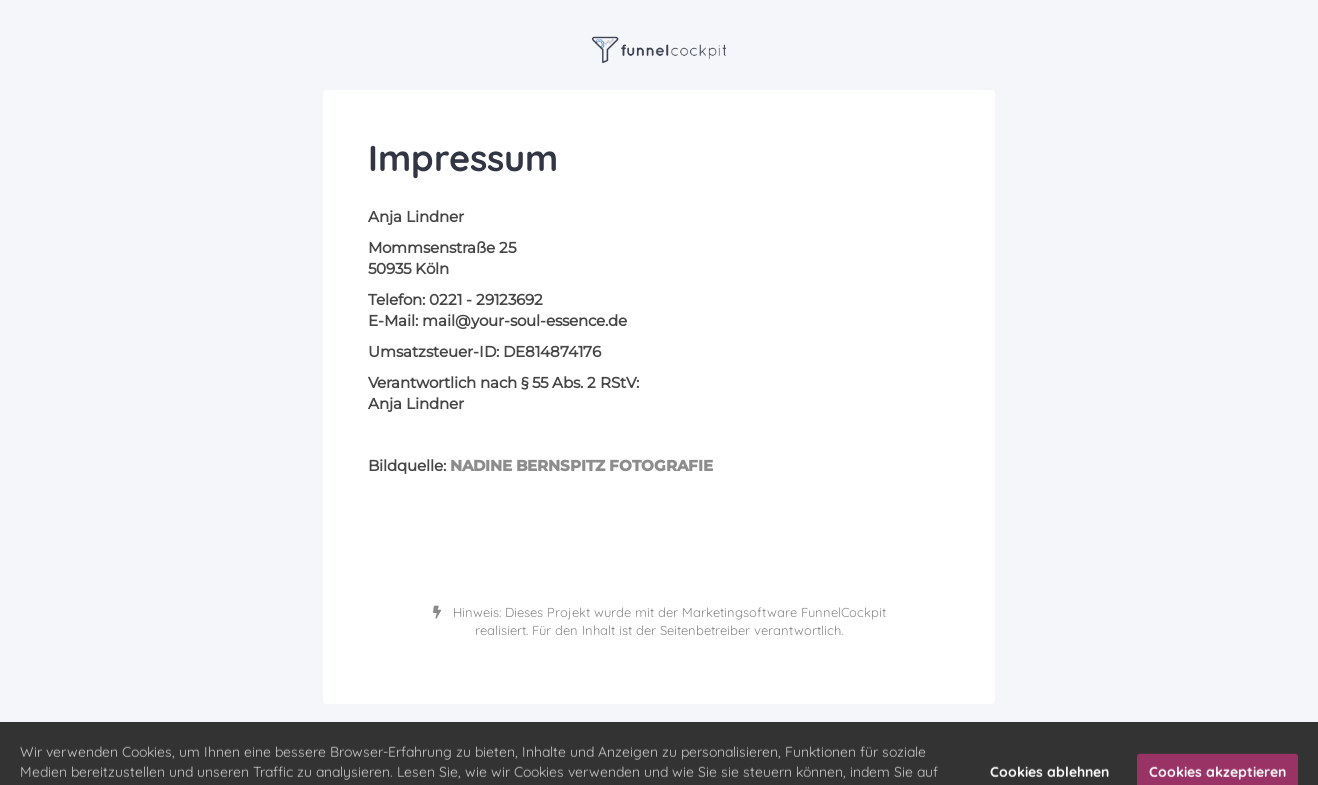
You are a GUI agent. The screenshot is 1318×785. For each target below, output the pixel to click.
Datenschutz (716, 734)
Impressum (643, 734)
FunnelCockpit (843, 612)
